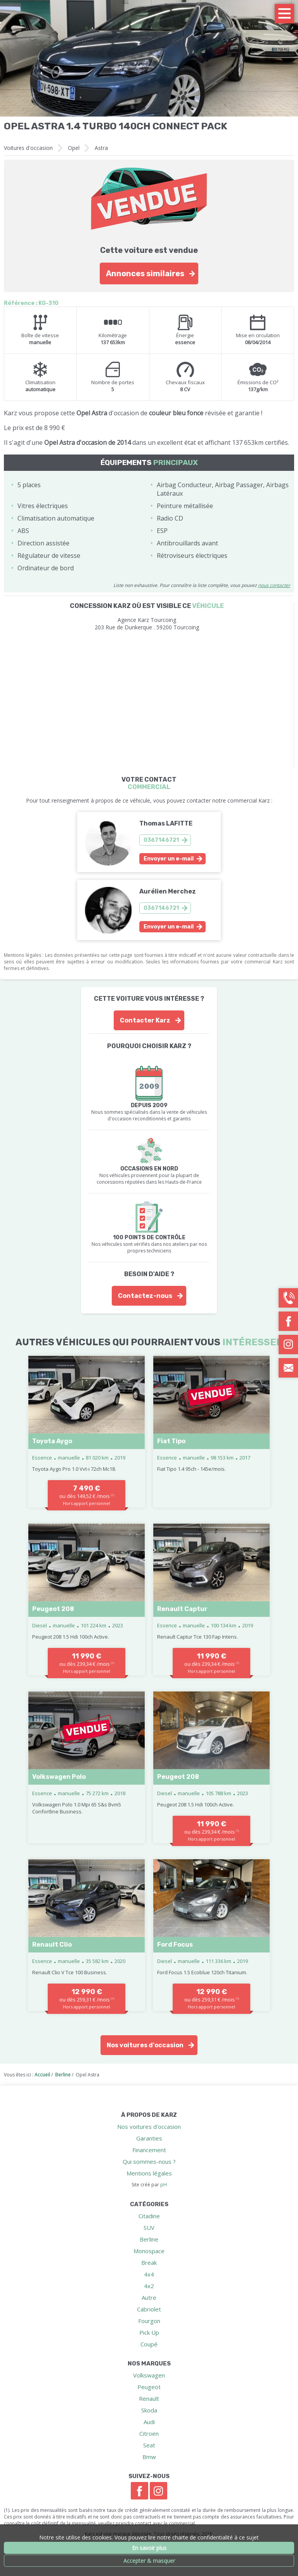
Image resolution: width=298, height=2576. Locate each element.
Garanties (149, 2138)
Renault (149, 2398)
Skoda (149, 2410)
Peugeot (149, 2387)
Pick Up (149, 2332)
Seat (149, 2445)
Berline (149, 2239)
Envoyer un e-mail (169, 858)
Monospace (149, 2251)
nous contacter (274, 585)
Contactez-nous (145, 1295)
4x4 (149, 2274)
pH (163, 2184)
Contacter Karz (145, 1020)
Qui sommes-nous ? (149, 2161)
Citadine (149, 2216)
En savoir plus (149, 2548)
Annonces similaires (145, 273)
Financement (149, 2150)
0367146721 (161, 840)
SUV (149, 2227)
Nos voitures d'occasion (145, 2045)
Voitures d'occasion (28, 148)
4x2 (149, 2286)
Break (149, 2262)
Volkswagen (149, 2375)
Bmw (149, 2457)
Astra (101, 148)
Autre (149, 2297)
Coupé (149, 2344)
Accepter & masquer (149, 2560)
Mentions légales (149, 2173)
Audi (149, 2422)
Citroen (149, 2433)
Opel (74, 148)
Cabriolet (149, 2309)
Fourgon (149, 2321)
